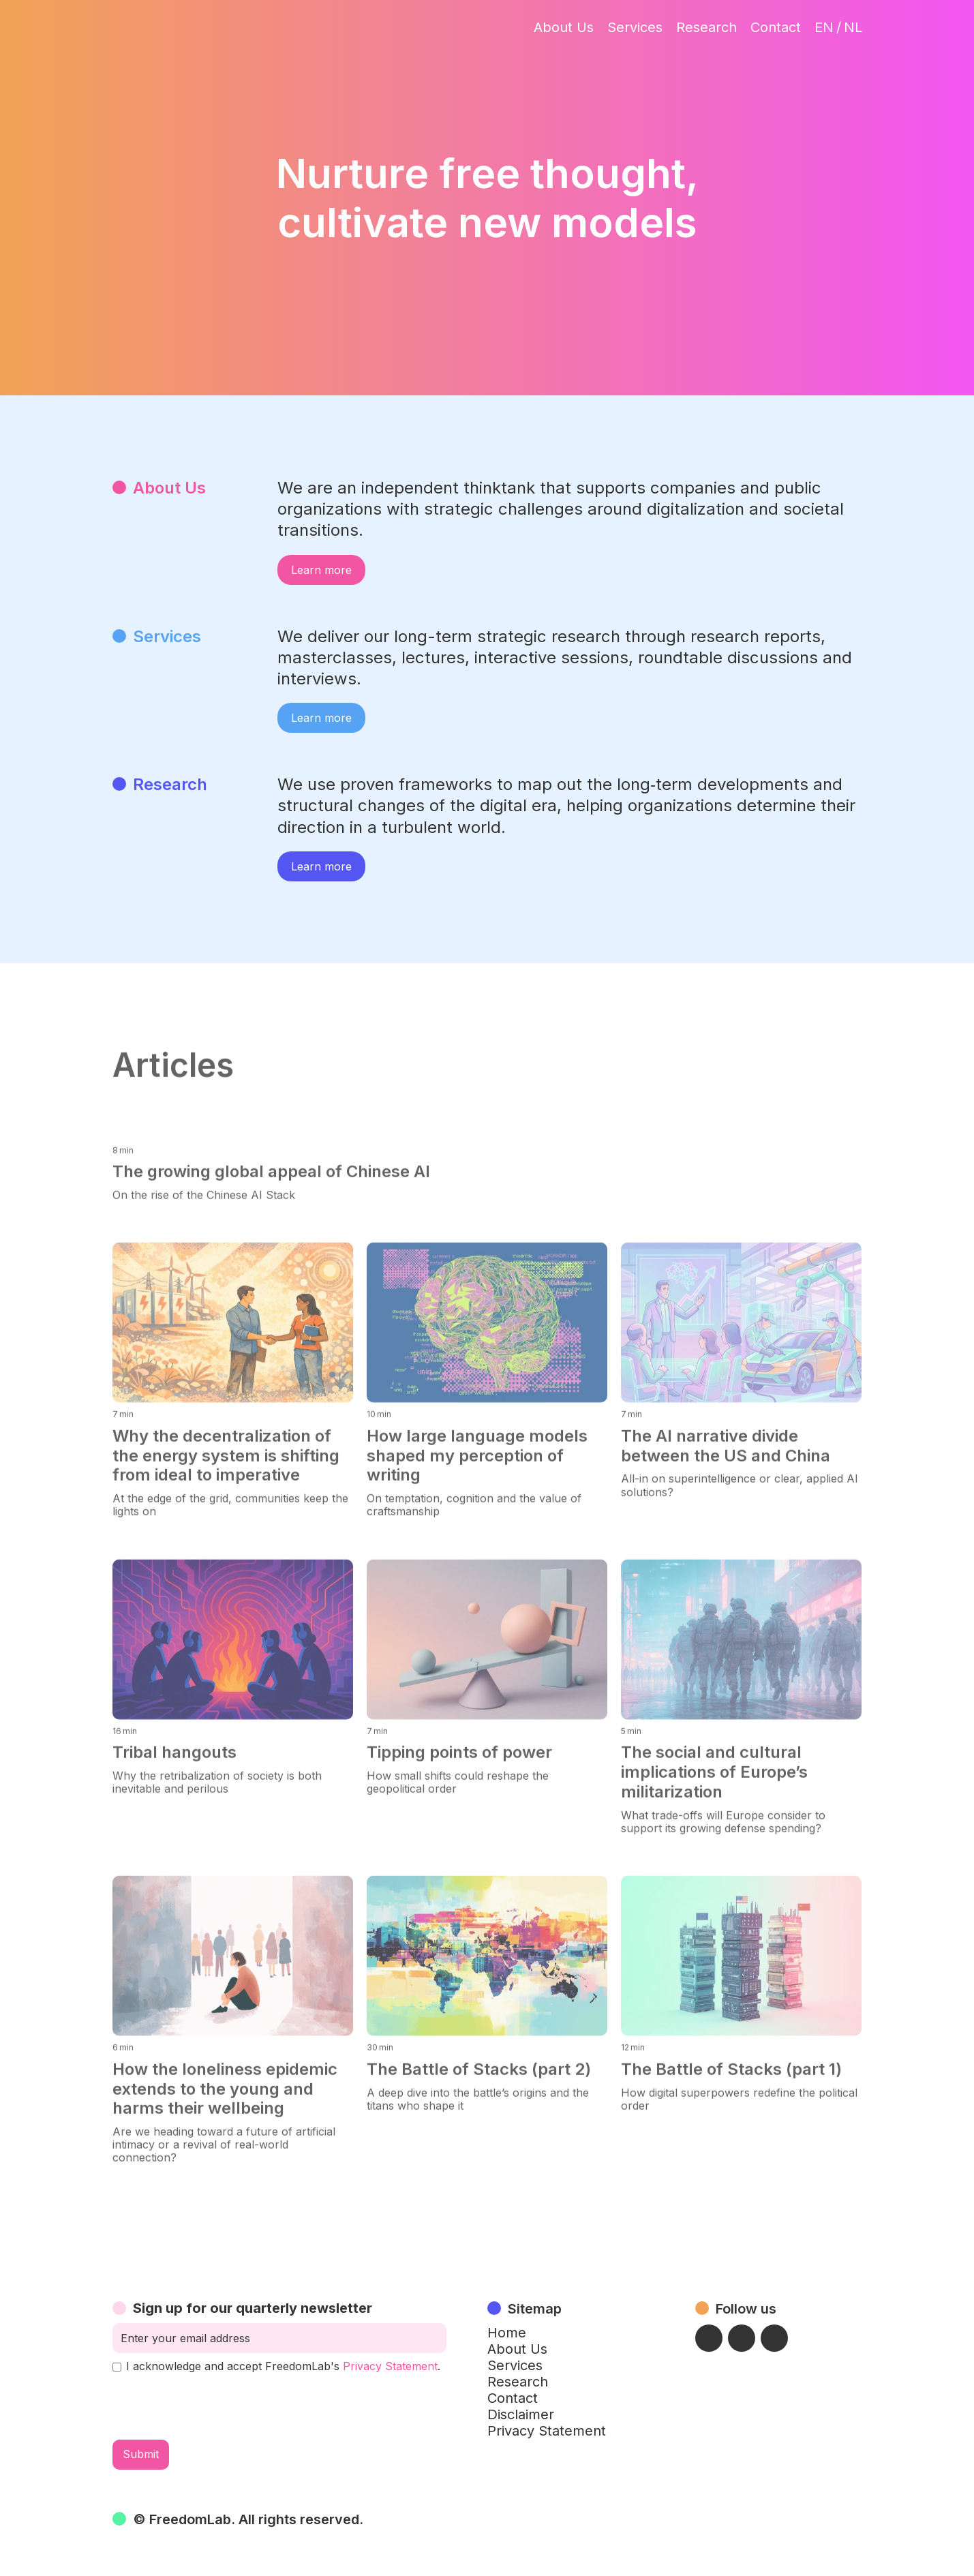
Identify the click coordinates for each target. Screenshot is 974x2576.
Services (635, 27)
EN (824, 27)
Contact (775, 27)
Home (506, 2332)
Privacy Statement (390, 2366)
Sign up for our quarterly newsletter (252, 2308)
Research (706, 27)
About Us (564, 27)
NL (853, 27)
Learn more (321, 570)
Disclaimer (520, 2414)
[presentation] (216, 2406)
